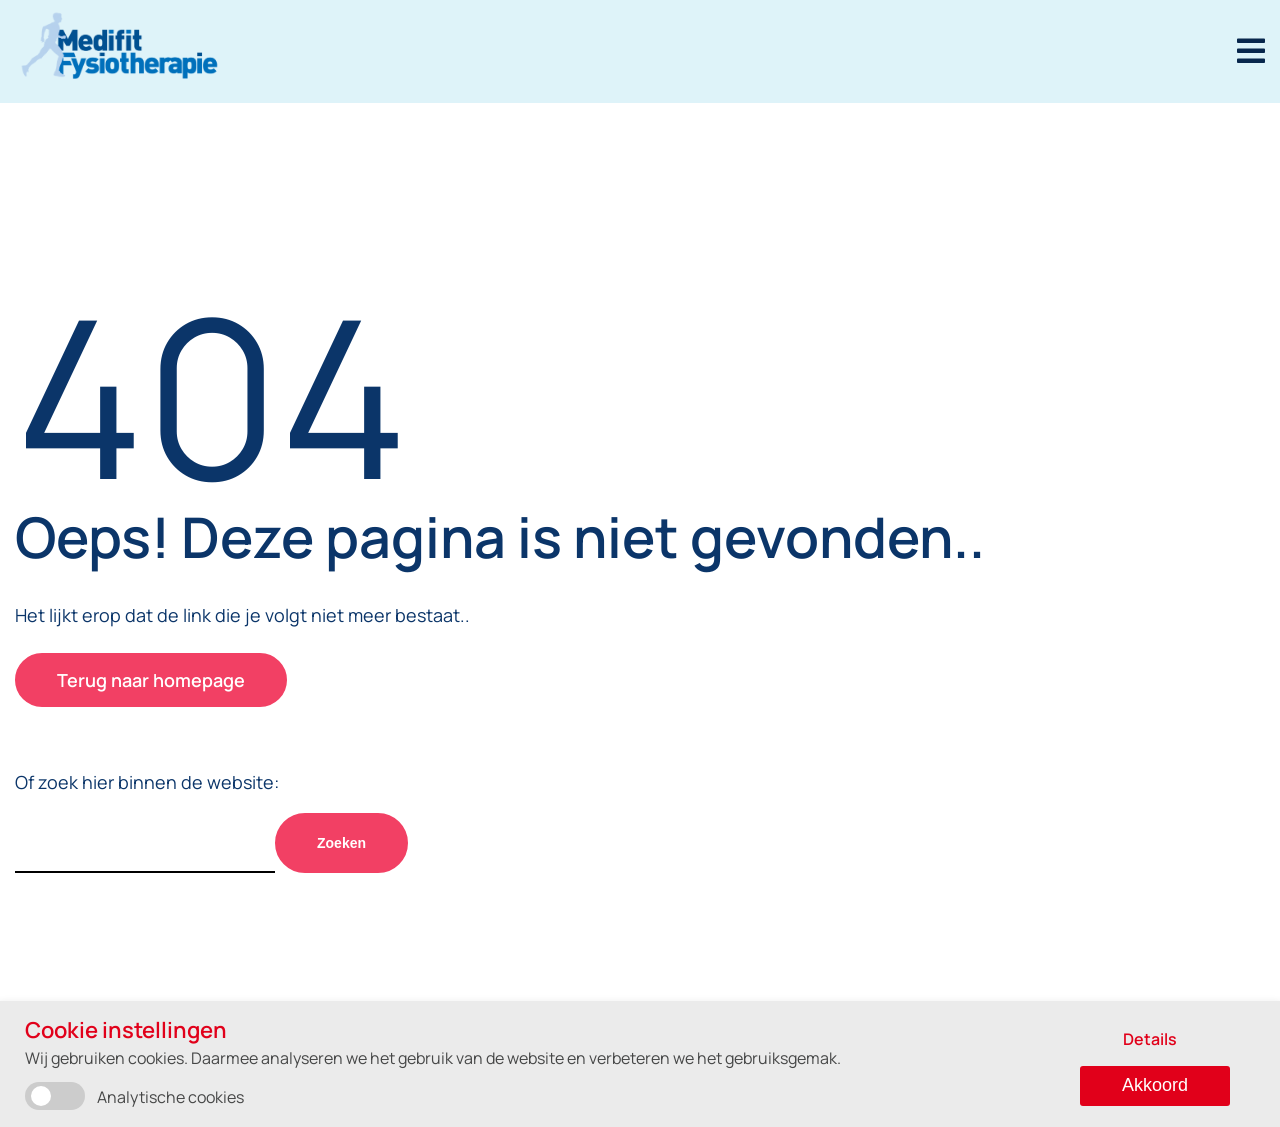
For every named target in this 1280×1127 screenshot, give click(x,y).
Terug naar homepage (151, 680)
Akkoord (1155, 1085)
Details (1150, 1039)
